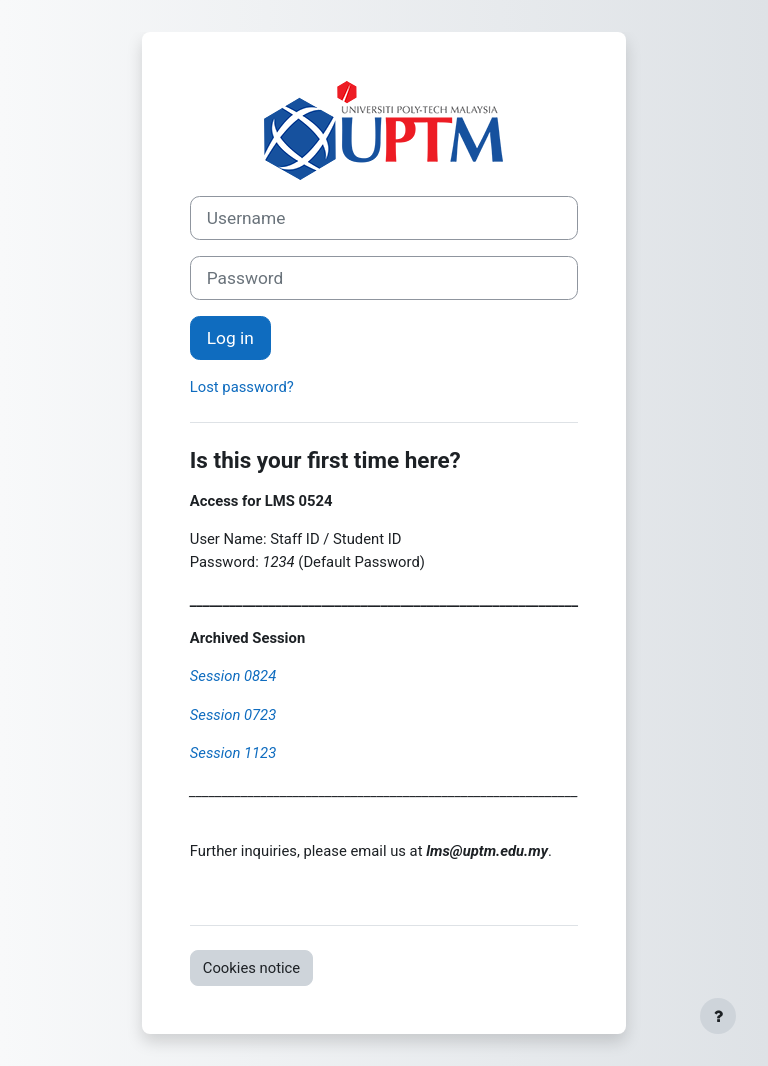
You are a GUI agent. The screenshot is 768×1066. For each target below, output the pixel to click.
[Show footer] (718, 1016)
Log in (230, 338)
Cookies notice (251, 968)
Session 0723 (233, 715)
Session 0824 (233, 676)
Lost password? (242, 387)
